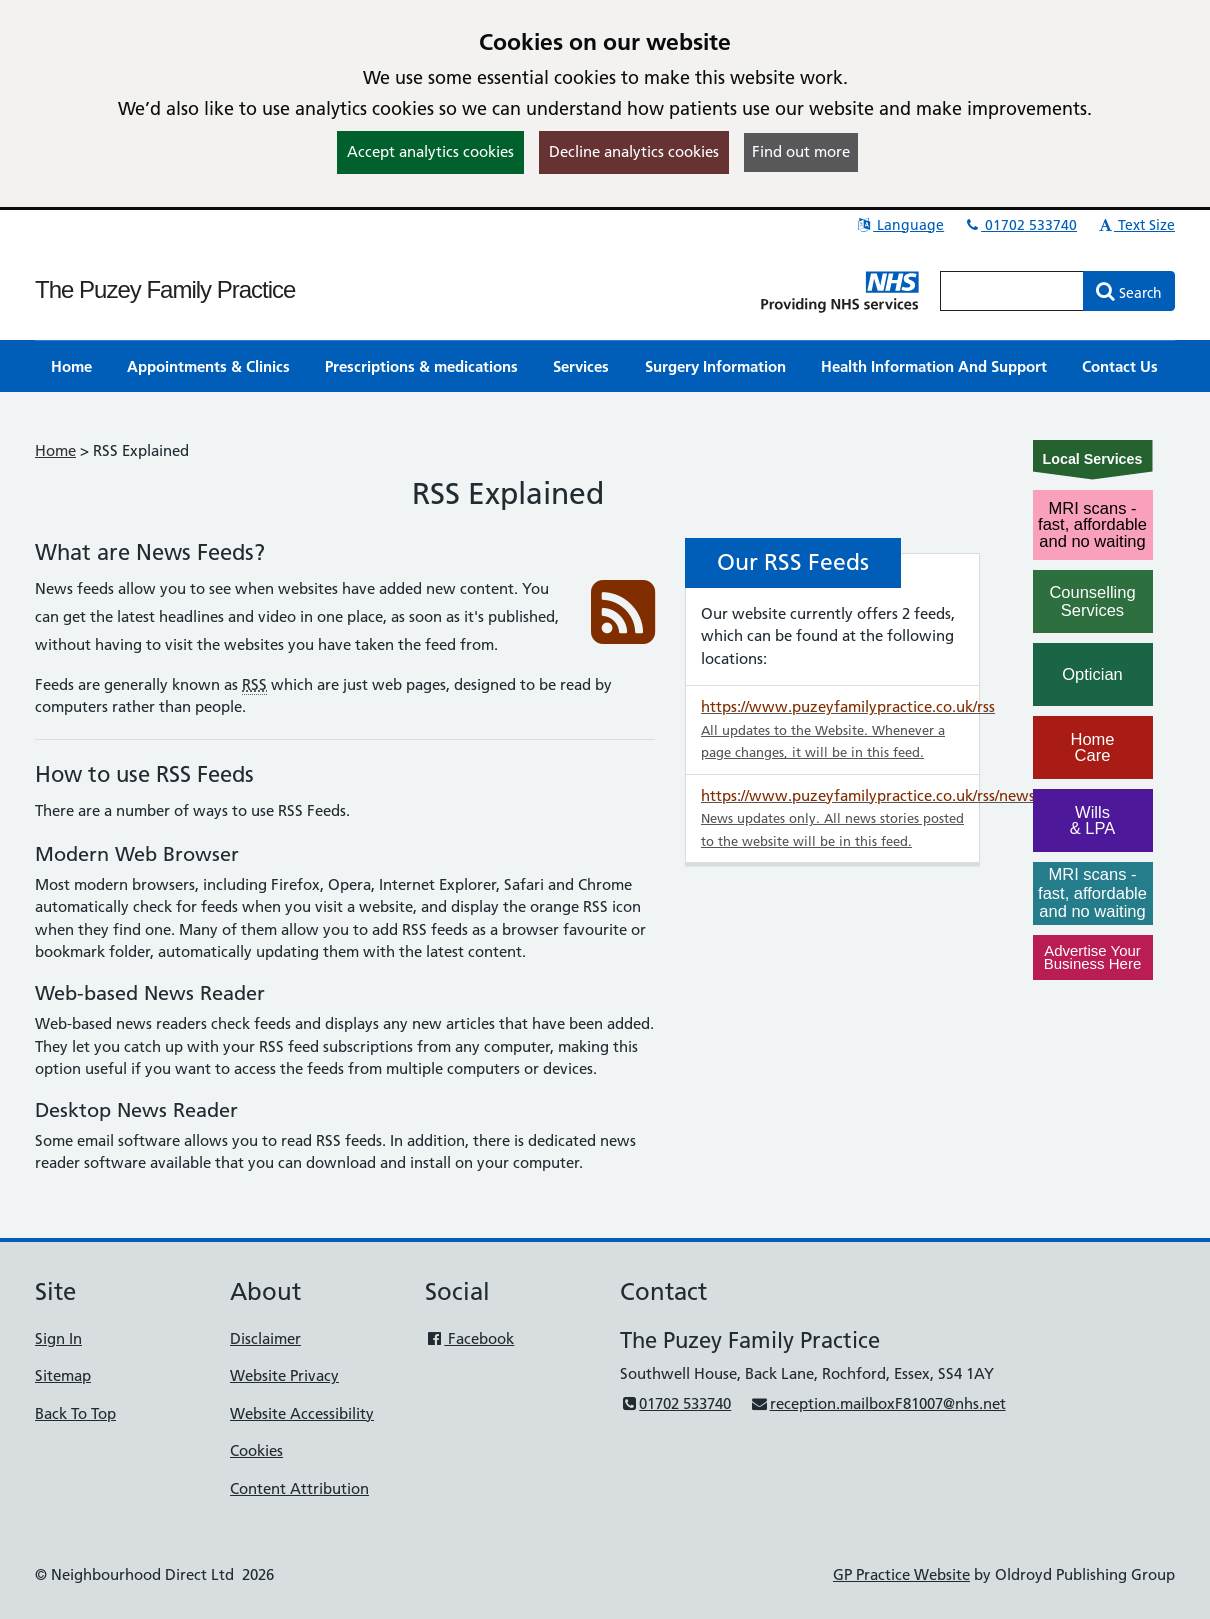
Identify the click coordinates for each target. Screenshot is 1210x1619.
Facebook (469, 1338)
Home (55, 450)
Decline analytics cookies (634, 151)
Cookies (256, 1450)
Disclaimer (265, 1338)
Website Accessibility (302, 1413)
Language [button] (899, 225)
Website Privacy (284, 1375)
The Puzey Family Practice (165, 289)
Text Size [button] (1135, 225)
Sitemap (63, 1375)
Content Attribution (299, 1488)
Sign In (58, 1338)
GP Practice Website (901, 1574)
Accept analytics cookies (430, 151)
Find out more (801, 151)
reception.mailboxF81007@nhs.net (877, 1403)
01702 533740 (1020, 225)
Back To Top (75, 1413)
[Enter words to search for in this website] (1012, 291)
